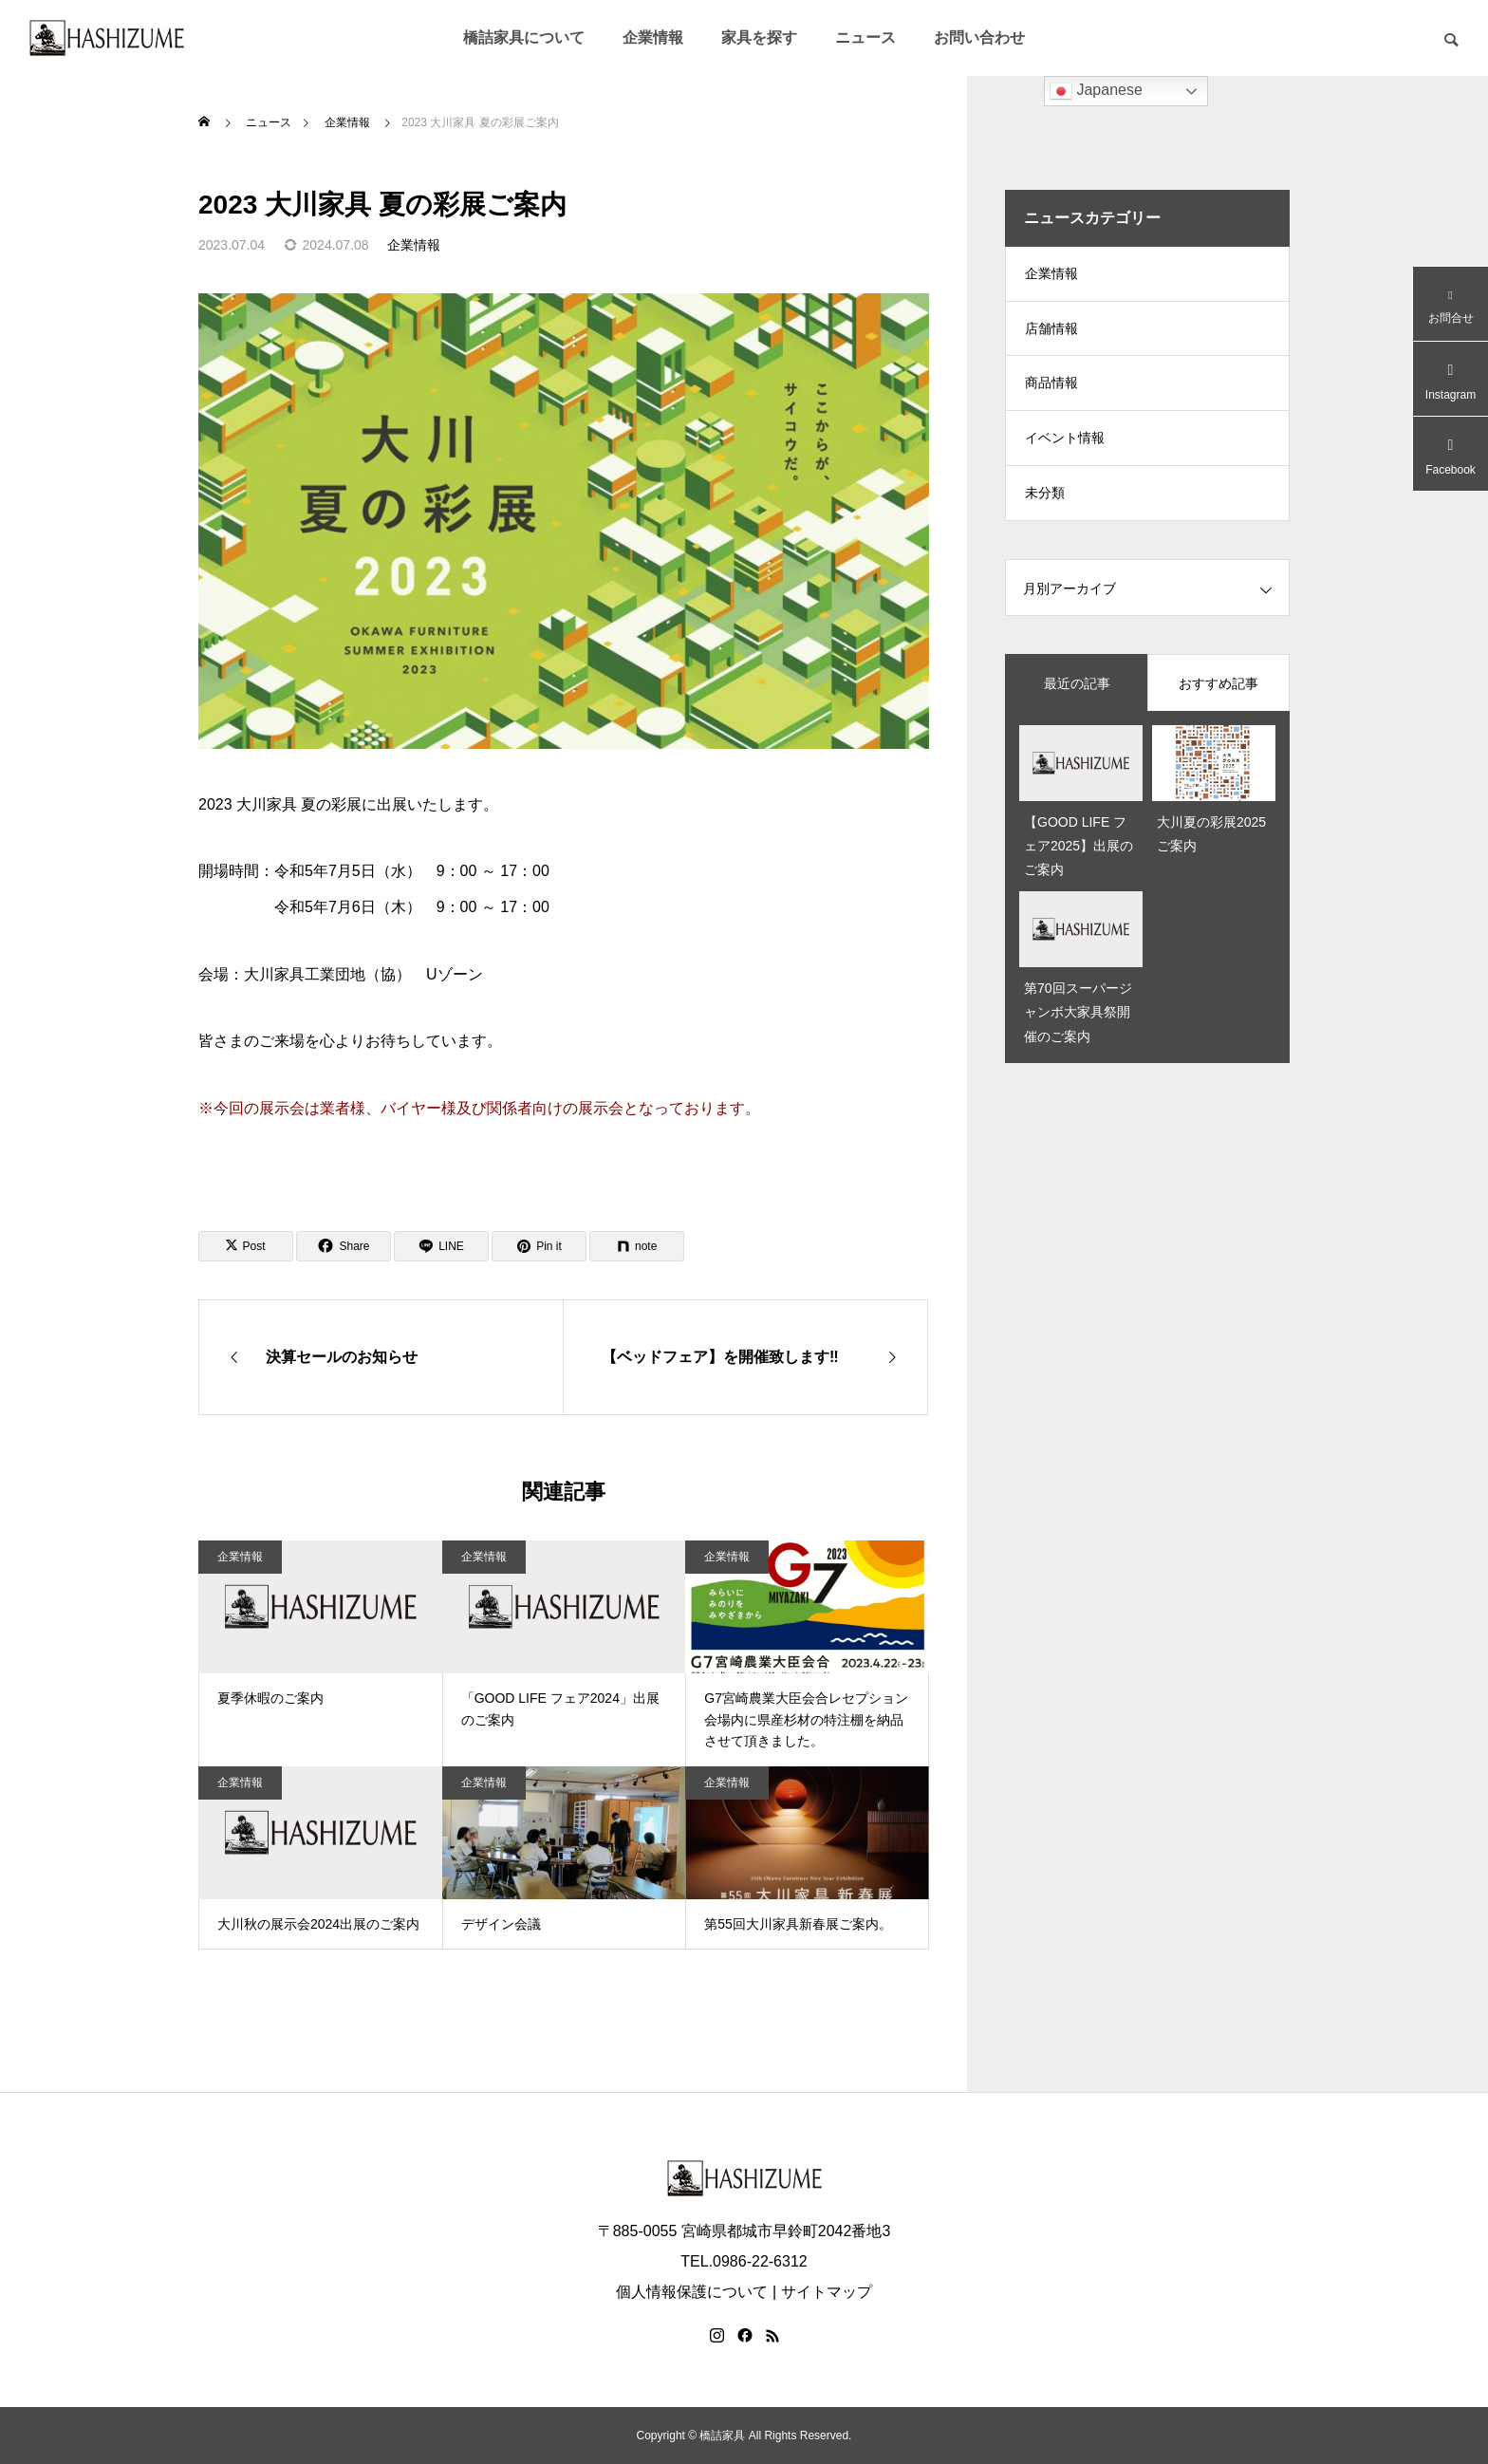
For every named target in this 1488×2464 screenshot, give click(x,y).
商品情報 (1051, 389)
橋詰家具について (524, 37)
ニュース (865, 37)
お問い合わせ (979, 37)
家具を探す (759, 37)
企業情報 (653, 37)
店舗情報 (1051, 332)
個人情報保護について (692, 2292)
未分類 (1045, 503)
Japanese (1096, 91)
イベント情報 (1065, 446)
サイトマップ (826, 2292)
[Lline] (441, 1246)
